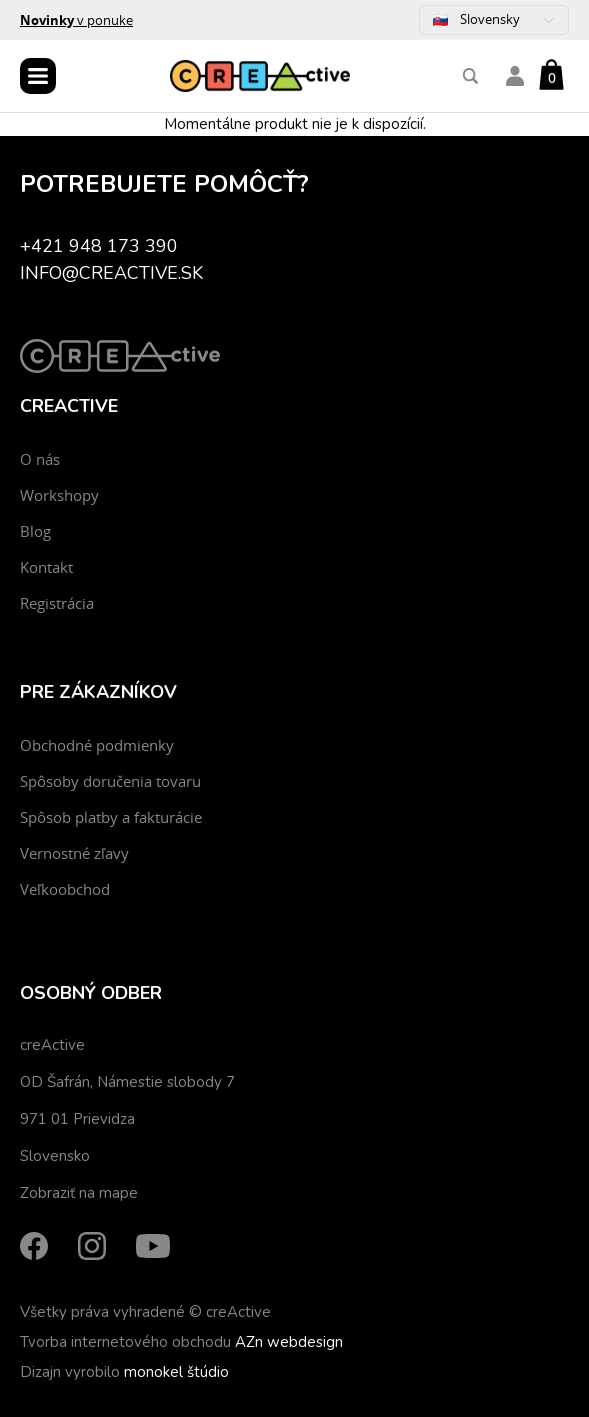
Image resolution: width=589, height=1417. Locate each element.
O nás (40, 459)
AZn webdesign (289, 1342)
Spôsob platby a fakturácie (111, 817)
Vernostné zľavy (74, 853)
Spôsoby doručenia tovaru (110, 781)
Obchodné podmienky (97, 745)
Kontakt (46, 567)
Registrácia (57, 603)
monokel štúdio (176, 1372)
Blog (35, 531)
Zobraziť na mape (79, 1193)
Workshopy (59, 495)
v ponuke (76, 20)
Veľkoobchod (65, 889)
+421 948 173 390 (99, 246)
